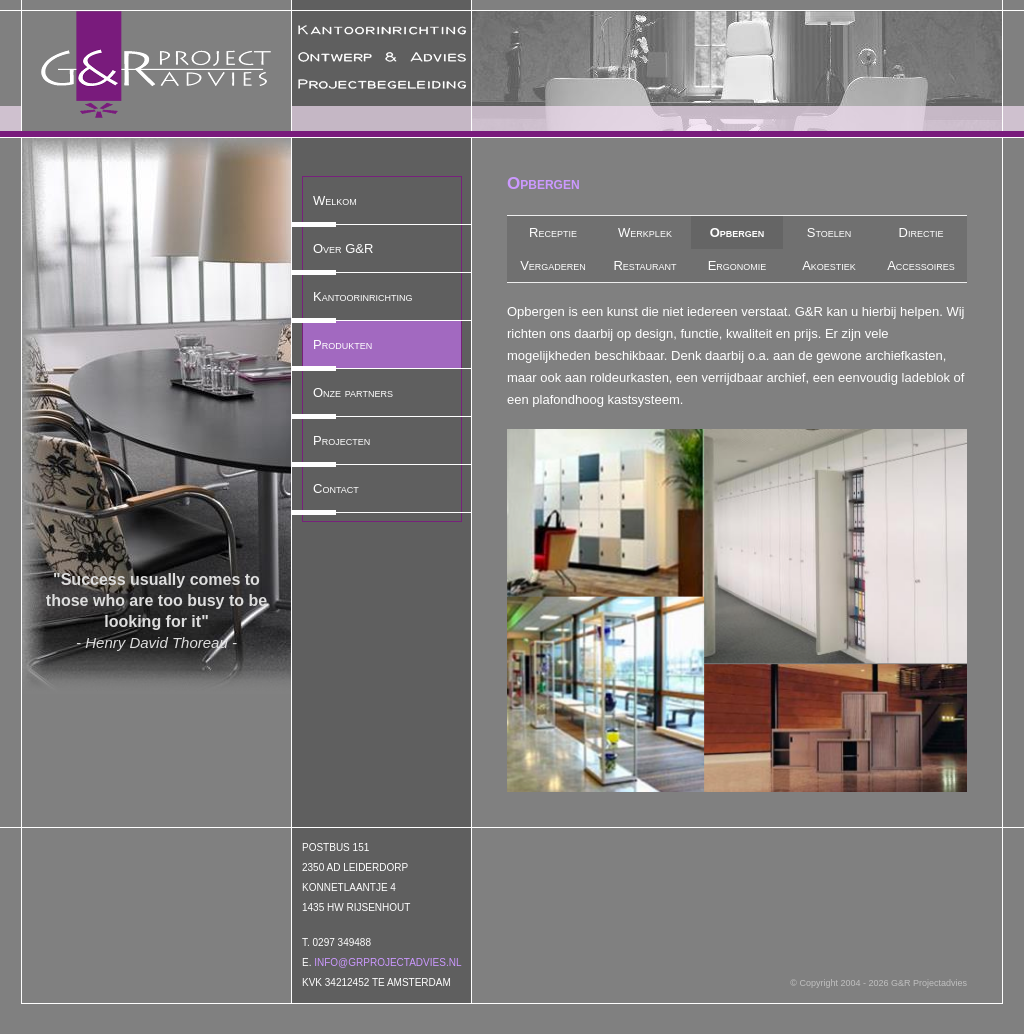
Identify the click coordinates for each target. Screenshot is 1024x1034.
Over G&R (343, 248)
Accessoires (921, 265)
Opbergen (737, 232)
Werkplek (645, 232)
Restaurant (644, 265)
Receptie (553, 232)
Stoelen (829, 232)
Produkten (342, 344)
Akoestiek (829, 265)
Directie (921, 232)
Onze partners (353, 392)
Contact (336, 488)
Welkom (335, 200)
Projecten (341, 440)
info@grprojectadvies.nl (387, 962)
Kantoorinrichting (363, 296)
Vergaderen (553, 265)
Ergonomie (737, 265)
